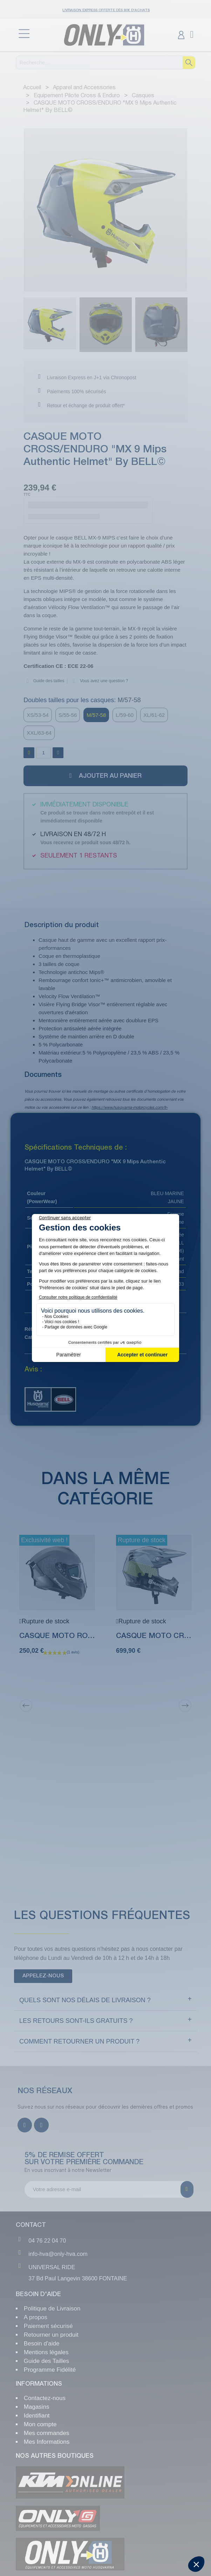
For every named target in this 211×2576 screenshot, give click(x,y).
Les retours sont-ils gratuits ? (75, 2020)
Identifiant (37, 2415)
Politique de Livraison (52, 2308)
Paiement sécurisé (48, 2326)
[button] (28, 210)
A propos (35, 2317)
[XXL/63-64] (39, 733)
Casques (59, 1337)
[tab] (105, 2000)
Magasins (36, 2407)
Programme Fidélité (50, 2369)
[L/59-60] (125, 715)
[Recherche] (106, 62)
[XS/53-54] (37, 715)
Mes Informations (46, 2442)
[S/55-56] (67, 715)
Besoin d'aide (42, 2343)
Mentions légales (46, 2352)
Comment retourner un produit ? (79, 2041)
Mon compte (40, 2424)
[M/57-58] (96, 715)
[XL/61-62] (154, 715)
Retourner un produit (51, 2334)
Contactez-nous (45, 2398)
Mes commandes (46, 2433)
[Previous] (26, 1705)
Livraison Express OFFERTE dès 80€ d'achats (106, 10)
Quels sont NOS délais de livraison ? (85, 2000)
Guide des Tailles (46, 2361)
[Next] (185, 1705)
